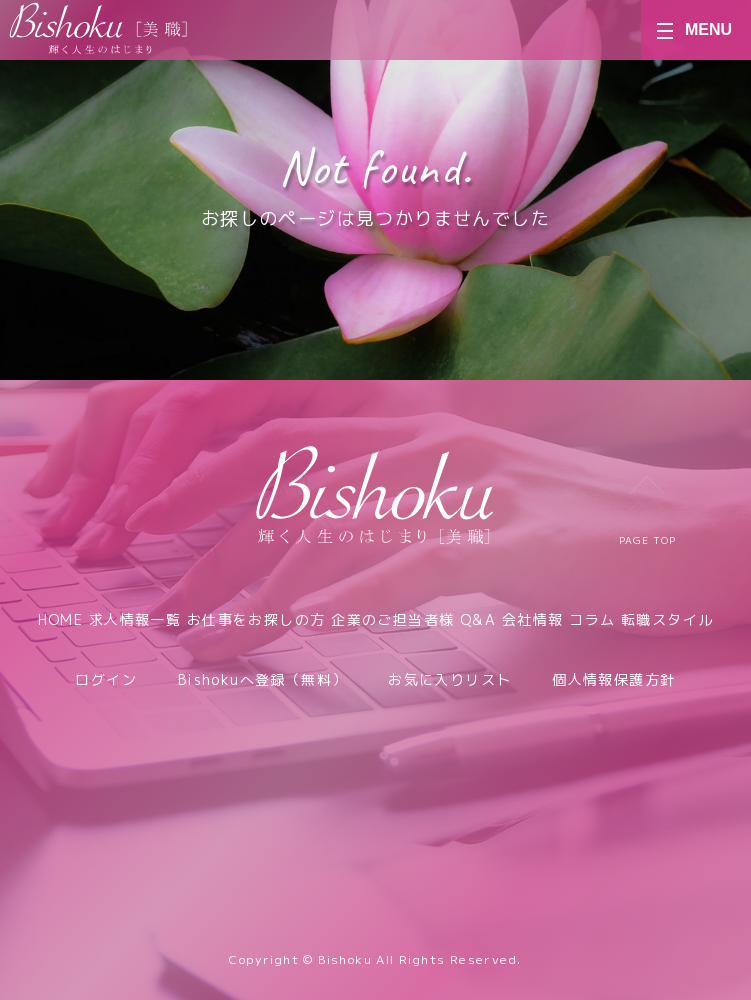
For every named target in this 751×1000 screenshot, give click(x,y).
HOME (61, 619)
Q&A (478, 619)
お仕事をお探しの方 (256, 619)
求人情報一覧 (135, 619)
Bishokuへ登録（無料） (263, 679)
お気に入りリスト (449, 679)
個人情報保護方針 (613, 679)
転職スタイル (667, 619)
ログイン (106, 679)
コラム (592, 619)
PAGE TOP (647, 511)
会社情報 (533, 619)
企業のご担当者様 (392, 619)
